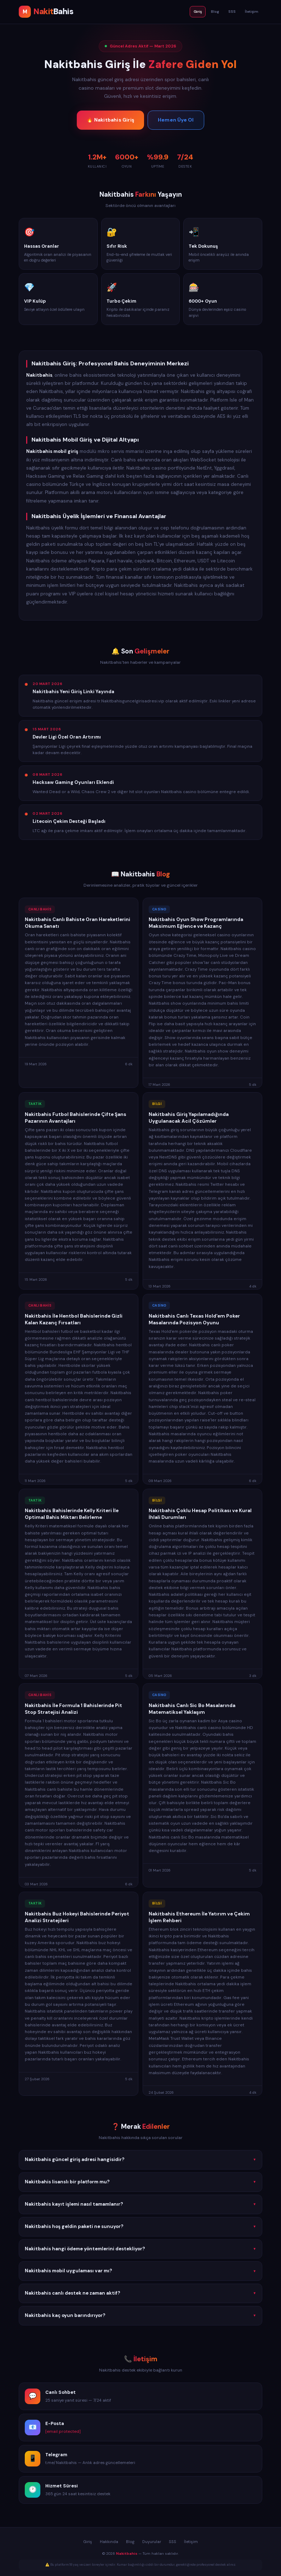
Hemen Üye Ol (176, 120)
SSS (232, 11)
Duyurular (151, 2541)
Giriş (198, 11)
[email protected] (63, 2434)
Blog (215, 11)
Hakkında (109, 2541)
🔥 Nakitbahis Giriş (110, 120)
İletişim (251, 11)
